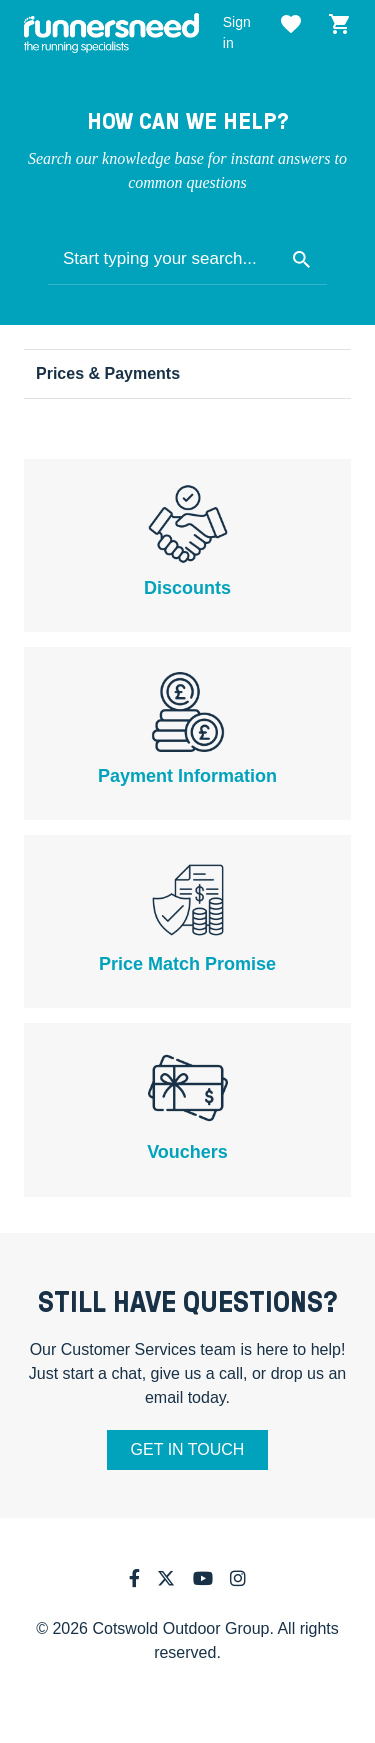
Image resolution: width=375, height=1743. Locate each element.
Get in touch (188, 1449)
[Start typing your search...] (187, 260)
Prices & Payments (108, 373)
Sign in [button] (237, 32)
